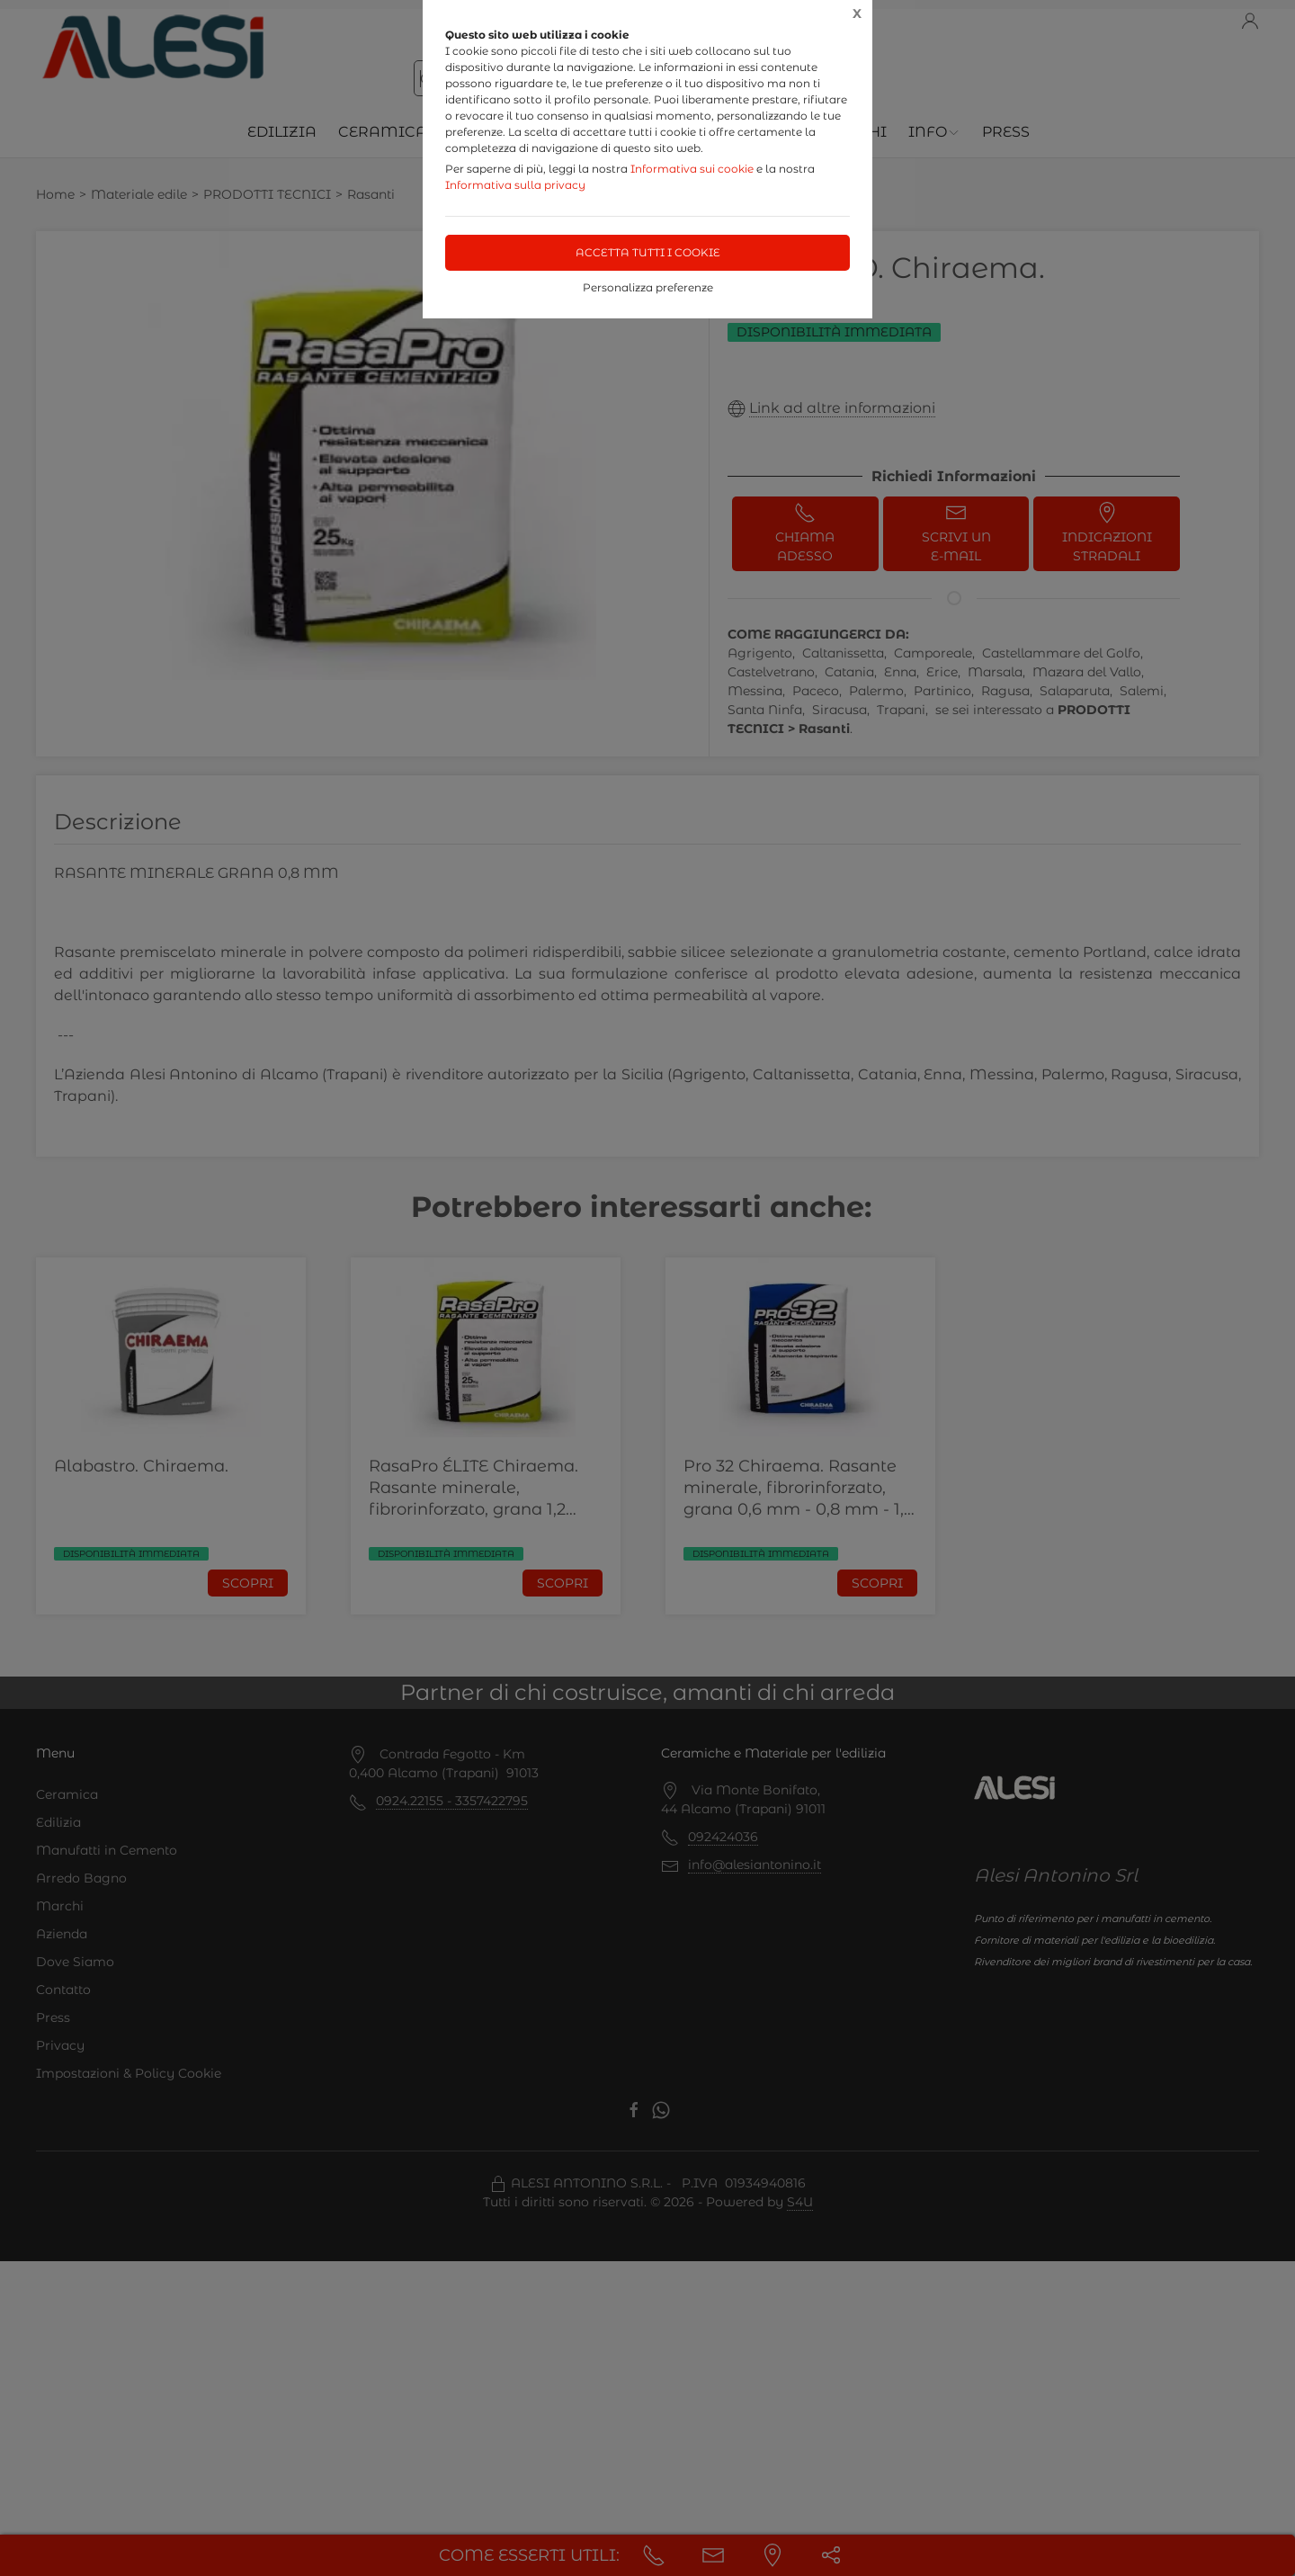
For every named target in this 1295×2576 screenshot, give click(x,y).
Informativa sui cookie (692, 168)
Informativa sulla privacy (515, 185)
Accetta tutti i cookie (648, 252)
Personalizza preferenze (648, 287)
